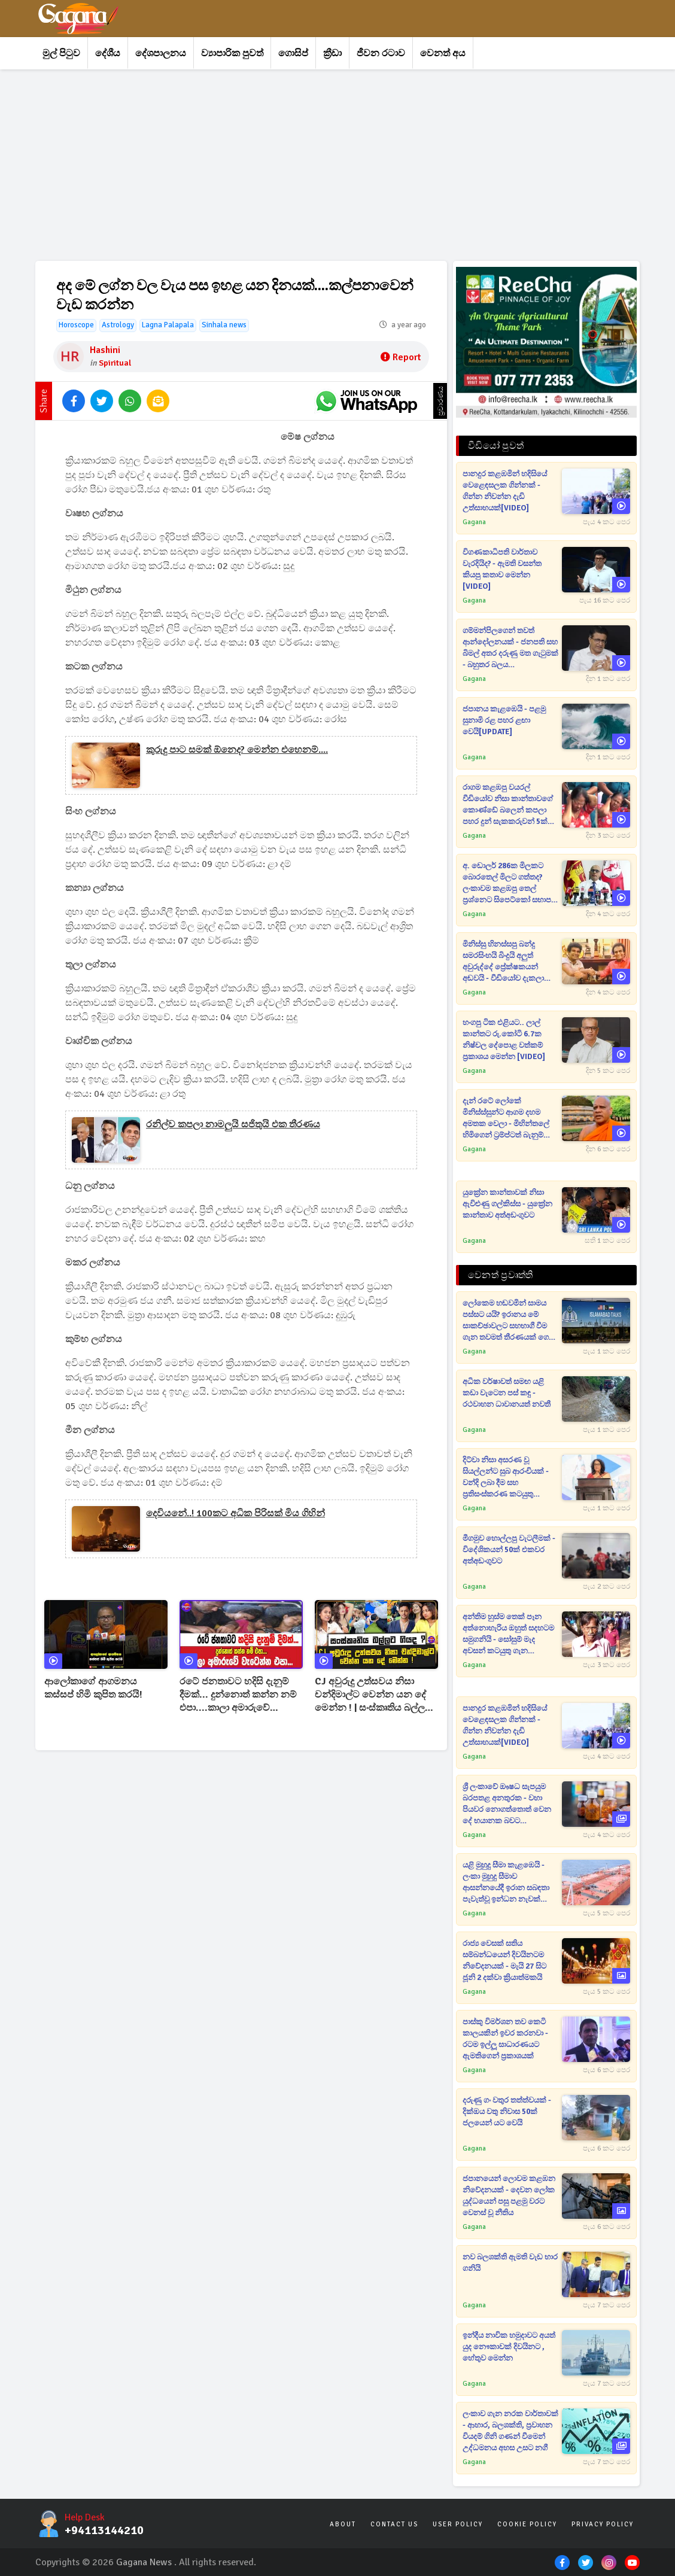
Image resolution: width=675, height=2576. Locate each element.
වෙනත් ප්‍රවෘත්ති (500, 1275)
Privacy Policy (602, 2524)
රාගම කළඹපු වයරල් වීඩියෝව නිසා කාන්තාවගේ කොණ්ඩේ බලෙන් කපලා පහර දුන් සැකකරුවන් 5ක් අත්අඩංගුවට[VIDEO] (508, 805)
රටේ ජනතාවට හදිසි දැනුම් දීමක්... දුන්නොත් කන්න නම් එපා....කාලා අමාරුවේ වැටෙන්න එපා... (238, 1694)
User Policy (458, 2524)
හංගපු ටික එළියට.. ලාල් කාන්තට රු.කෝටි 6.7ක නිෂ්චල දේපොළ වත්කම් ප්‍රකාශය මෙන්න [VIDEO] (504, 1040)
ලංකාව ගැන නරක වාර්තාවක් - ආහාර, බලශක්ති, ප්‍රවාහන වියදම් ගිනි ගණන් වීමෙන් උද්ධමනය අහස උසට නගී (510, 2431)
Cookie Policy (527, 2524)
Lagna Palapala (168, 325)
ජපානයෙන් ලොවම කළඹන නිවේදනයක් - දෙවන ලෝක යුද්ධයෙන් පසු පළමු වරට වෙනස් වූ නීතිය (509, 2196)
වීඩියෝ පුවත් (496, 446)
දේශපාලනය (160, 53)
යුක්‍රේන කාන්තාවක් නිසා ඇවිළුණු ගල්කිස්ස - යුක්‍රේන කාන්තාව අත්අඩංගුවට (507, 1204)
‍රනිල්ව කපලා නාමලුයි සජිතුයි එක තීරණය (233, 1124)
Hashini (105, 350)
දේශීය (107, 53)
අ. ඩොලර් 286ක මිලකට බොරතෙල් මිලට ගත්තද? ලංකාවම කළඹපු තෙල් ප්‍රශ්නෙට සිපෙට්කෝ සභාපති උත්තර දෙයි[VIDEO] (510, 883)
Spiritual (115, 363)
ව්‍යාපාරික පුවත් (232, 53)
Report (401, 357)
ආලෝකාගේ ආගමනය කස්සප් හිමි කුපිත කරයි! (93, 1688)
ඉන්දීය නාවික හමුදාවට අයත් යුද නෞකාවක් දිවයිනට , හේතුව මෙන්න (509, 2347)
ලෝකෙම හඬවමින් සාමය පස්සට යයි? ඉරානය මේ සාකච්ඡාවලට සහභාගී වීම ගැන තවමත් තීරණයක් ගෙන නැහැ (509, 1320)
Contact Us (394, 2524)
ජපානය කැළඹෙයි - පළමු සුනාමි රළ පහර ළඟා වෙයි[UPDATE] (504, 720)
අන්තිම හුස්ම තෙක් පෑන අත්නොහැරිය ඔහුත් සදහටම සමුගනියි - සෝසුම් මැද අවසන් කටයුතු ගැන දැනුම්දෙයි (508, 1634)
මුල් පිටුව (61, 53)
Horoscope (76, 325)
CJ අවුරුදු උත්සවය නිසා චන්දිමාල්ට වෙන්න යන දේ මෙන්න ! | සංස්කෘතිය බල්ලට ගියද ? (373, 1694)
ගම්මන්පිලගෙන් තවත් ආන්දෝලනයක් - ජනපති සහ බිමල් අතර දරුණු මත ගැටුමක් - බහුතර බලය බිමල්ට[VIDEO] (510, 648)
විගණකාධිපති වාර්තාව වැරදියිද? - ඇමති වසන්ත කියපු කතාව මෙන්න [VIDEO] (502, 569)
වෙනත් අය (443, 53)
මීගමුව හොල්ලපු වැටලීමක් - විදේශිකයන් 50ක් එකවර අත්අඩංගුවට (509, 1550)
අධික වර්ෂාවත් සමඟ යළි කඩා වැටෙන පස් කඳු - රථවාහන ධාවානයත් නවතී (507, 1393)
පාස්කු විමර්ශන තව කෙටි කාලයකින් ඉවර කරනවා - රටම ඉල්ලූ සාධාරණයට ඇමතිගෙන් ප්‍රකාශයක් (505, 2039)
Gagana (474, 522)
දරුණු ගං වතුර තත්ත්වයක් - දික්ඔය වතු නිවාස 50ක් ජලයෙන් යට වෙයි (507, 2112)
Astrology (118, 325)
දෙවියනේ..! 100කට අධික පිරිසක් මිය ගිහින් (235, 1513)
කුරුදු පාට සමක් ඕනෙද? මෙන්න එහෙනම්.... (237, 750)
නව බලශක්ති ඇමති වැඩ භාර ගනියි (510, 2262)
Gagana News (144, 2562)
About (343, 2524)
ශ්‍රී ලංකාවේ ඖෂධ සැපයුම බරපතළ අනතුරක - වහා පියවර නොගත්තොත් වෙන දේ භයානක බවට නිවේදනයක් (507, 1804)
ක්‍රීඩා (332, 53)
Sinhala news (224, 325)
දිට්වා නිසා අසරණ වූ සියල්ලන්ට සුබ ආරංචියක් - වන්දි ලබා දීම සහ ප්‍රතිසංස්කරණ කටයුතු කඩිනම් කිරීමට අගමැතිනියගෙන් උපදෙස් (506, 1477)
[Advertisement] (337, 165)
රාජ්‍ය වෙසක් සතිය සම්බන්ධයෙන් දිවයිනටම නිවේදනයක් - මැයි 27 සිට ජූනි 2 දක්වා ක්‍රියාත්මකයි (504, 1960)
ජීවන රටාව (381, 53)
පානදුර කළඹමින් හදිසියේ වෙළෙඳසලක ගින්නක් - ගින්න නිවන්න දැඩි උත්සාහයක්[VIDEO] (505, 491)
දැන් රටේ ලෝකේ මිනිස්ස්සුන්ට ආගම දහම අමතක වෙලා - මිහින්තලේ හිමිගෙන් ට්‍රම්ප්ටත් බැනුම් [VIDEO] (506, 1118)
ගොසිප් (293, 53)
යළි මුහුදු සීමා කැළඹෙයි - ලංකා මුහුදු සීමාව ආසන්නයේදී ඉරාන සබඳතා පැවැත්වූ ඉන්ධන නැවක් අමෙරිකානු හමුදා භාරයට (506, 1882)
